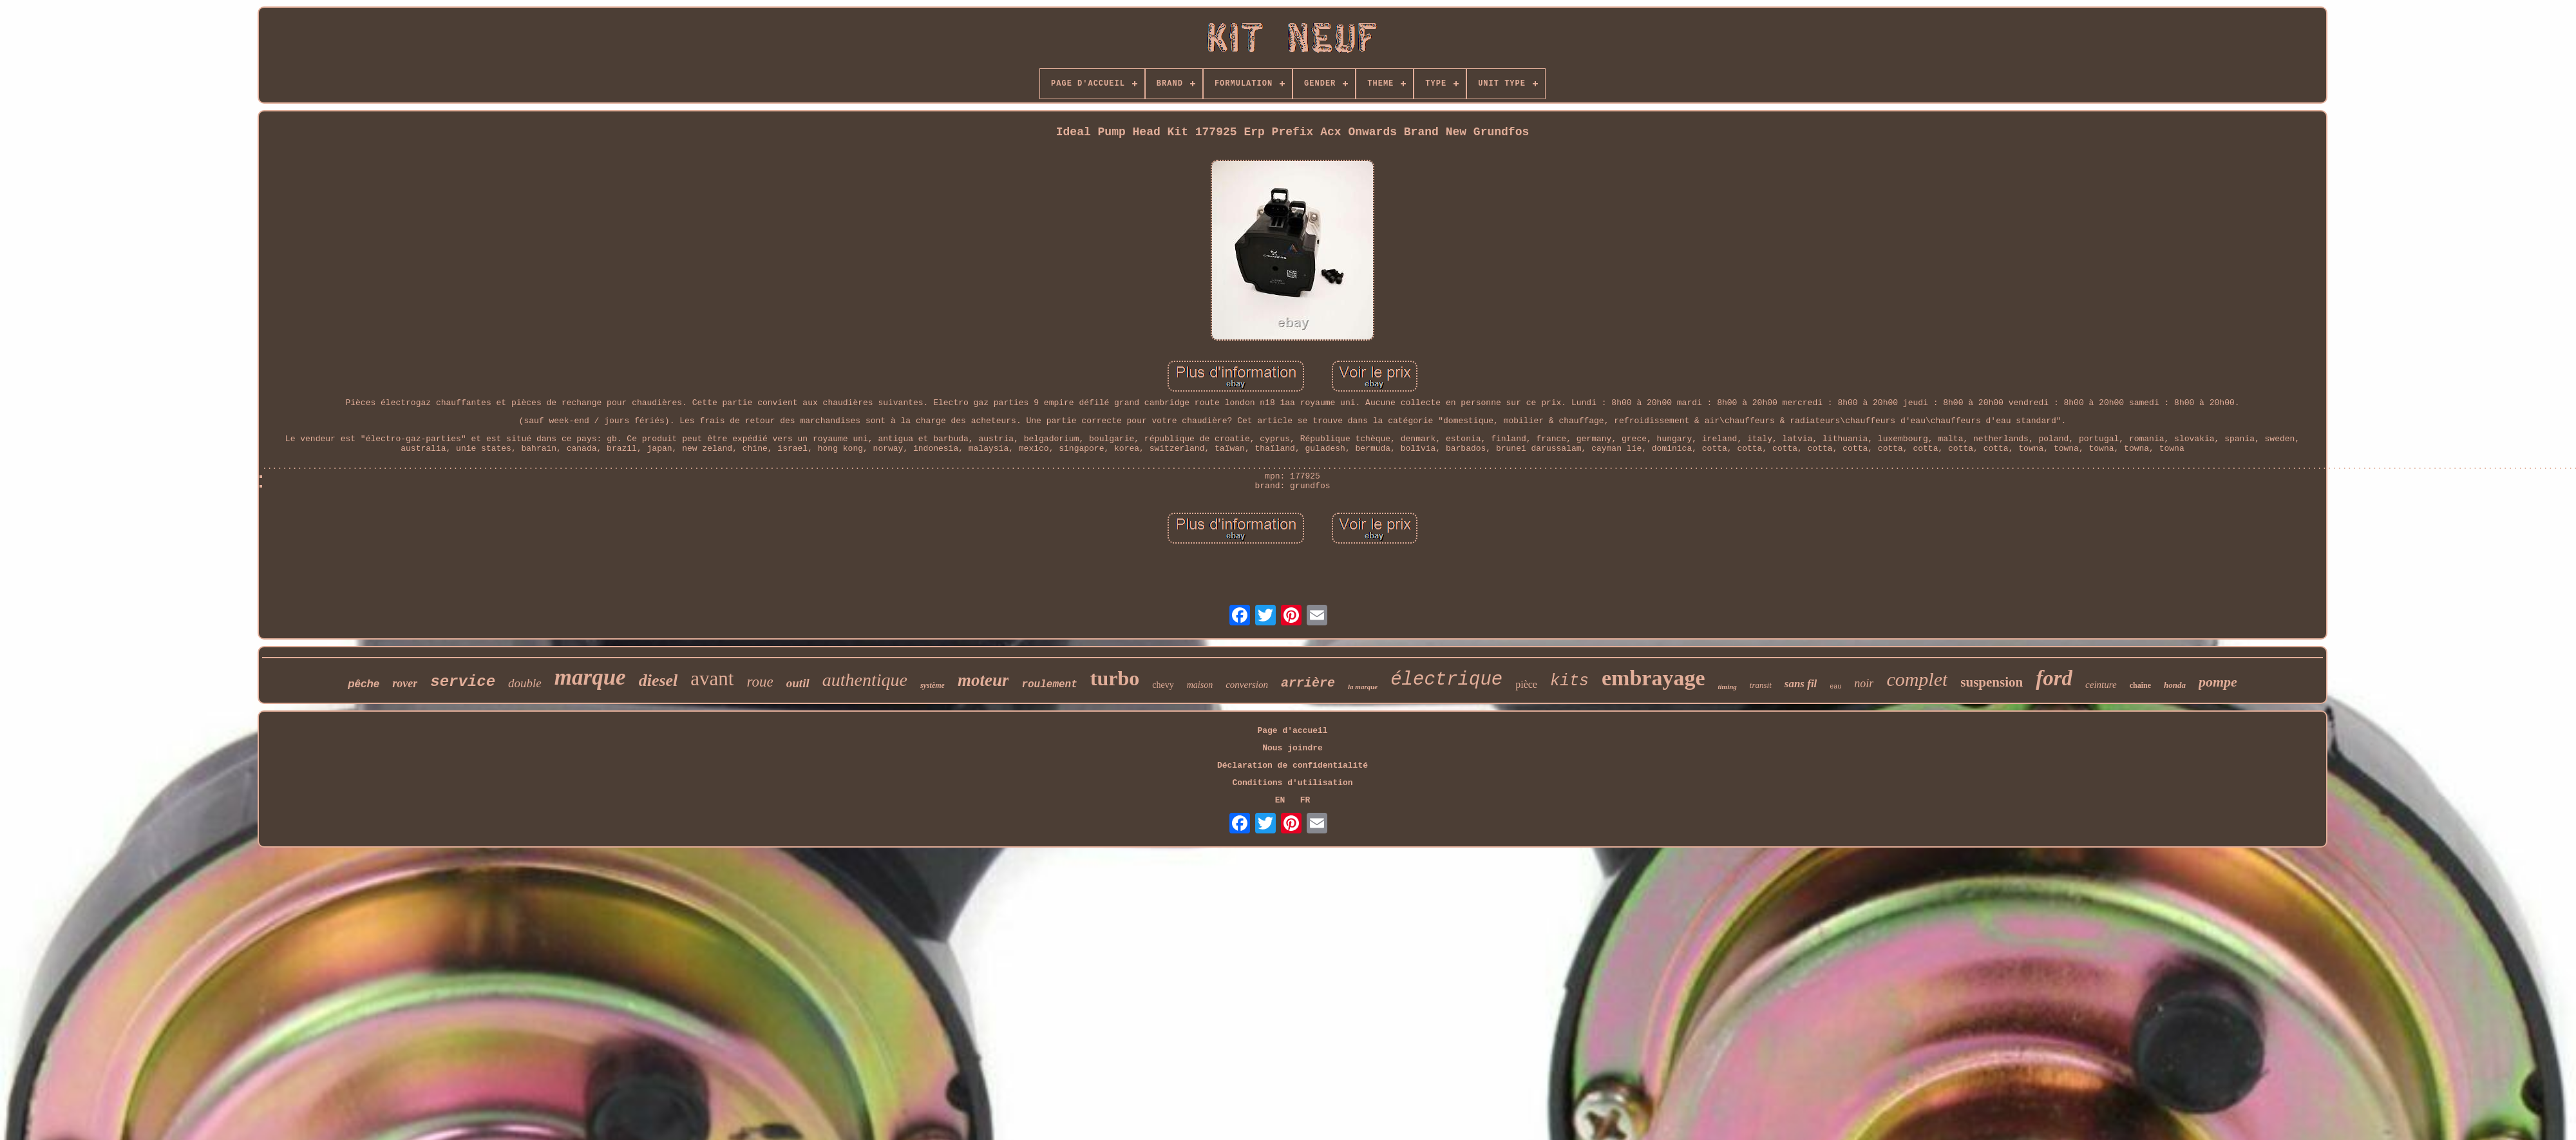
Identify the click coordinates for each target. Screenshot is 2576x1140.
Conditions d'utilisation (1292, 783)
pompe (2218, 682)
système (932, 685)
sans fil (1801, 684)
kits (1569, 681)
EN (1280, 800)
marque (590, 677)
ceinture (2101, 684)
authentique (864, 680)
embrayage (1653, 678)
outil (798, 683)
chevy (1162, 685)
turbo (1114, 678)
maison (1200, 685)
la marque (1363, 686)
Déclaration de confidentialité (1292, 765)
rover (404, 683)
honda (2175, 685)
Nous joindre (1292, 748)
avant (712, 678)
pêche (363, 684)
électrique (1446, 679)
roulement (1049, 684)
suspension (1991, 682)
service (462, 681)
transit (1761, 685)
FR (1305, 800)
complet (1916, 679)
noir (1863, 683)
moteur (983, 680)
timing (1727, 686)
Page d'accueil (1292, 731)
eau (1835, 686)
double (525, 683)
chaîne (2140, 685)
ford (2054, 678)
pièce (1526, 684)
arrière (1308, 683)
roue (759, 682)
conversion (1247, 684)
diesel (658, 680)
